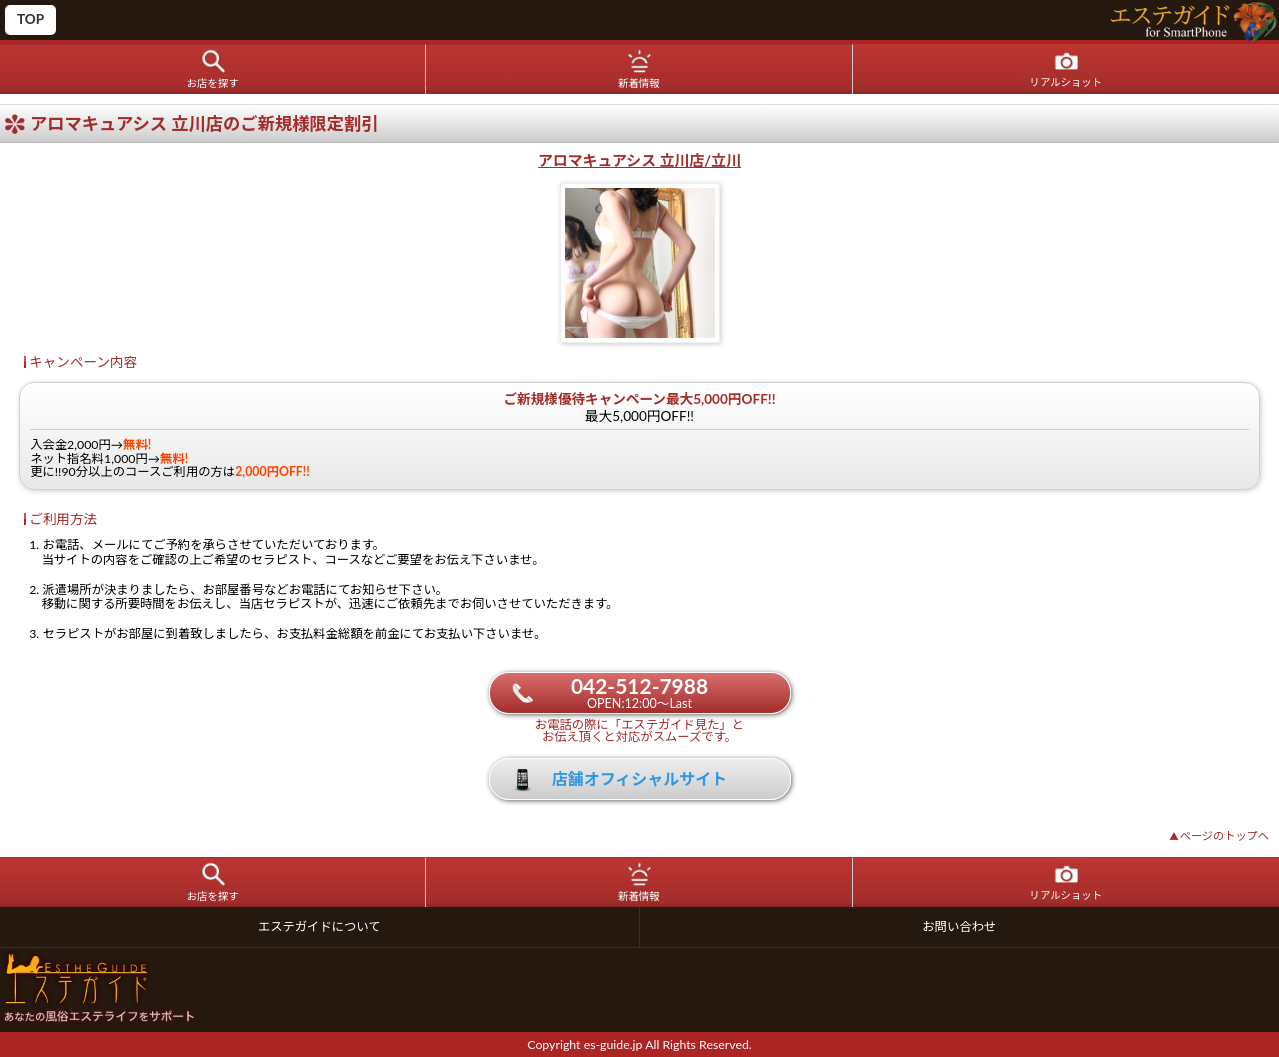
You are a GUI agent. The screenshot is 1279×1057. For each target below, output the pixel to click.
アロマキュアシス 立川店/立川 (639, 160)
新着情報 (639, 83)
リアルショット (1066, 82)
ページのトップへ (1219, 835)
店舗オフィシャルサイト (640, 778)
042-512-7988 (639, 692)
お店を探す (213, 83)
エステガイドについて (319, 926)
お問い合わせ (959, 926)
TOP (30, 19)
